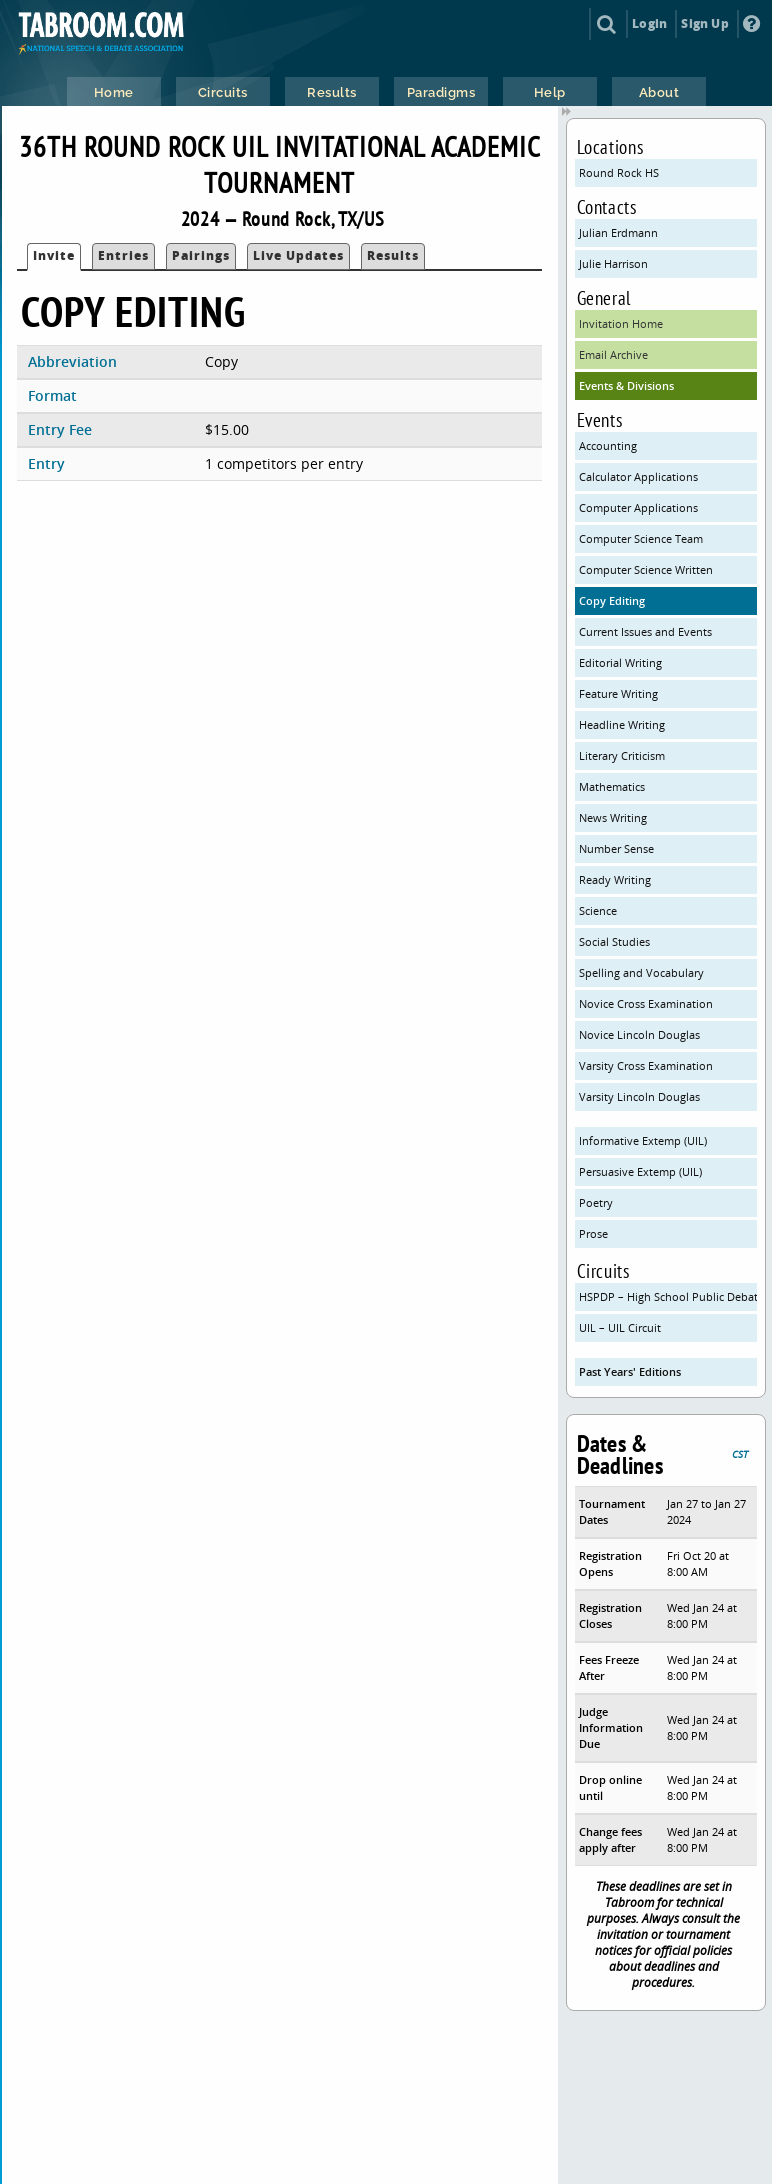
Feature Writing (618, 693)
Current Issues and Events (645, 631)
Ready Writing (615, 879)
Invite (54, 255)
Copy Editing (612, 600)
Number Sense (616, 848)
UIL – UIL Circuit (620, 1327)
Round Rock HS (619, 172)
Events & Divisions (626, 385)
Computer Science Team (641, 538)
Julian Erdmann (618, 232)
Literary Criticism (622, 755)
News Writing (613, 817)
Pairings (201, 255)
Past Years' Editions (630, 1371)
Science (598, 910)
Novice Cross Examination (646, 1003)
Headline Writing (622, 724)
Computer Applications (638, 507)
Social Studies (614, 941)
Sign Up (704, 23)
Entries (123, 255)
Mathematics (612, 786)
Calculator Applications (638, 476)
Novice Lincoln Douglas (639, 1034)
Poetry (596, 1202)
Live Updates (298, 255)
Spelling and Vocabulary (641, 972)
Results (393, 255)
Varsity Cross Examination (646, 1065)
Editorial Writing (620, 662)
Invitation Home (621, 323)
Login (649, 23)
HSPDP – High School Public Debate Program (668, 1296)
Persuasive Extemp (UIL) (640, 1171)
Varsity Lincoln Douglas (639, 1096)
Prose (593, 1233)
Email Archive (613, 354)
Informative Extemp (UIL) (643, 1140)
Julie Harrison (613, 263)
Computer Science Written (646, 569)
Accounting (608, 445)
